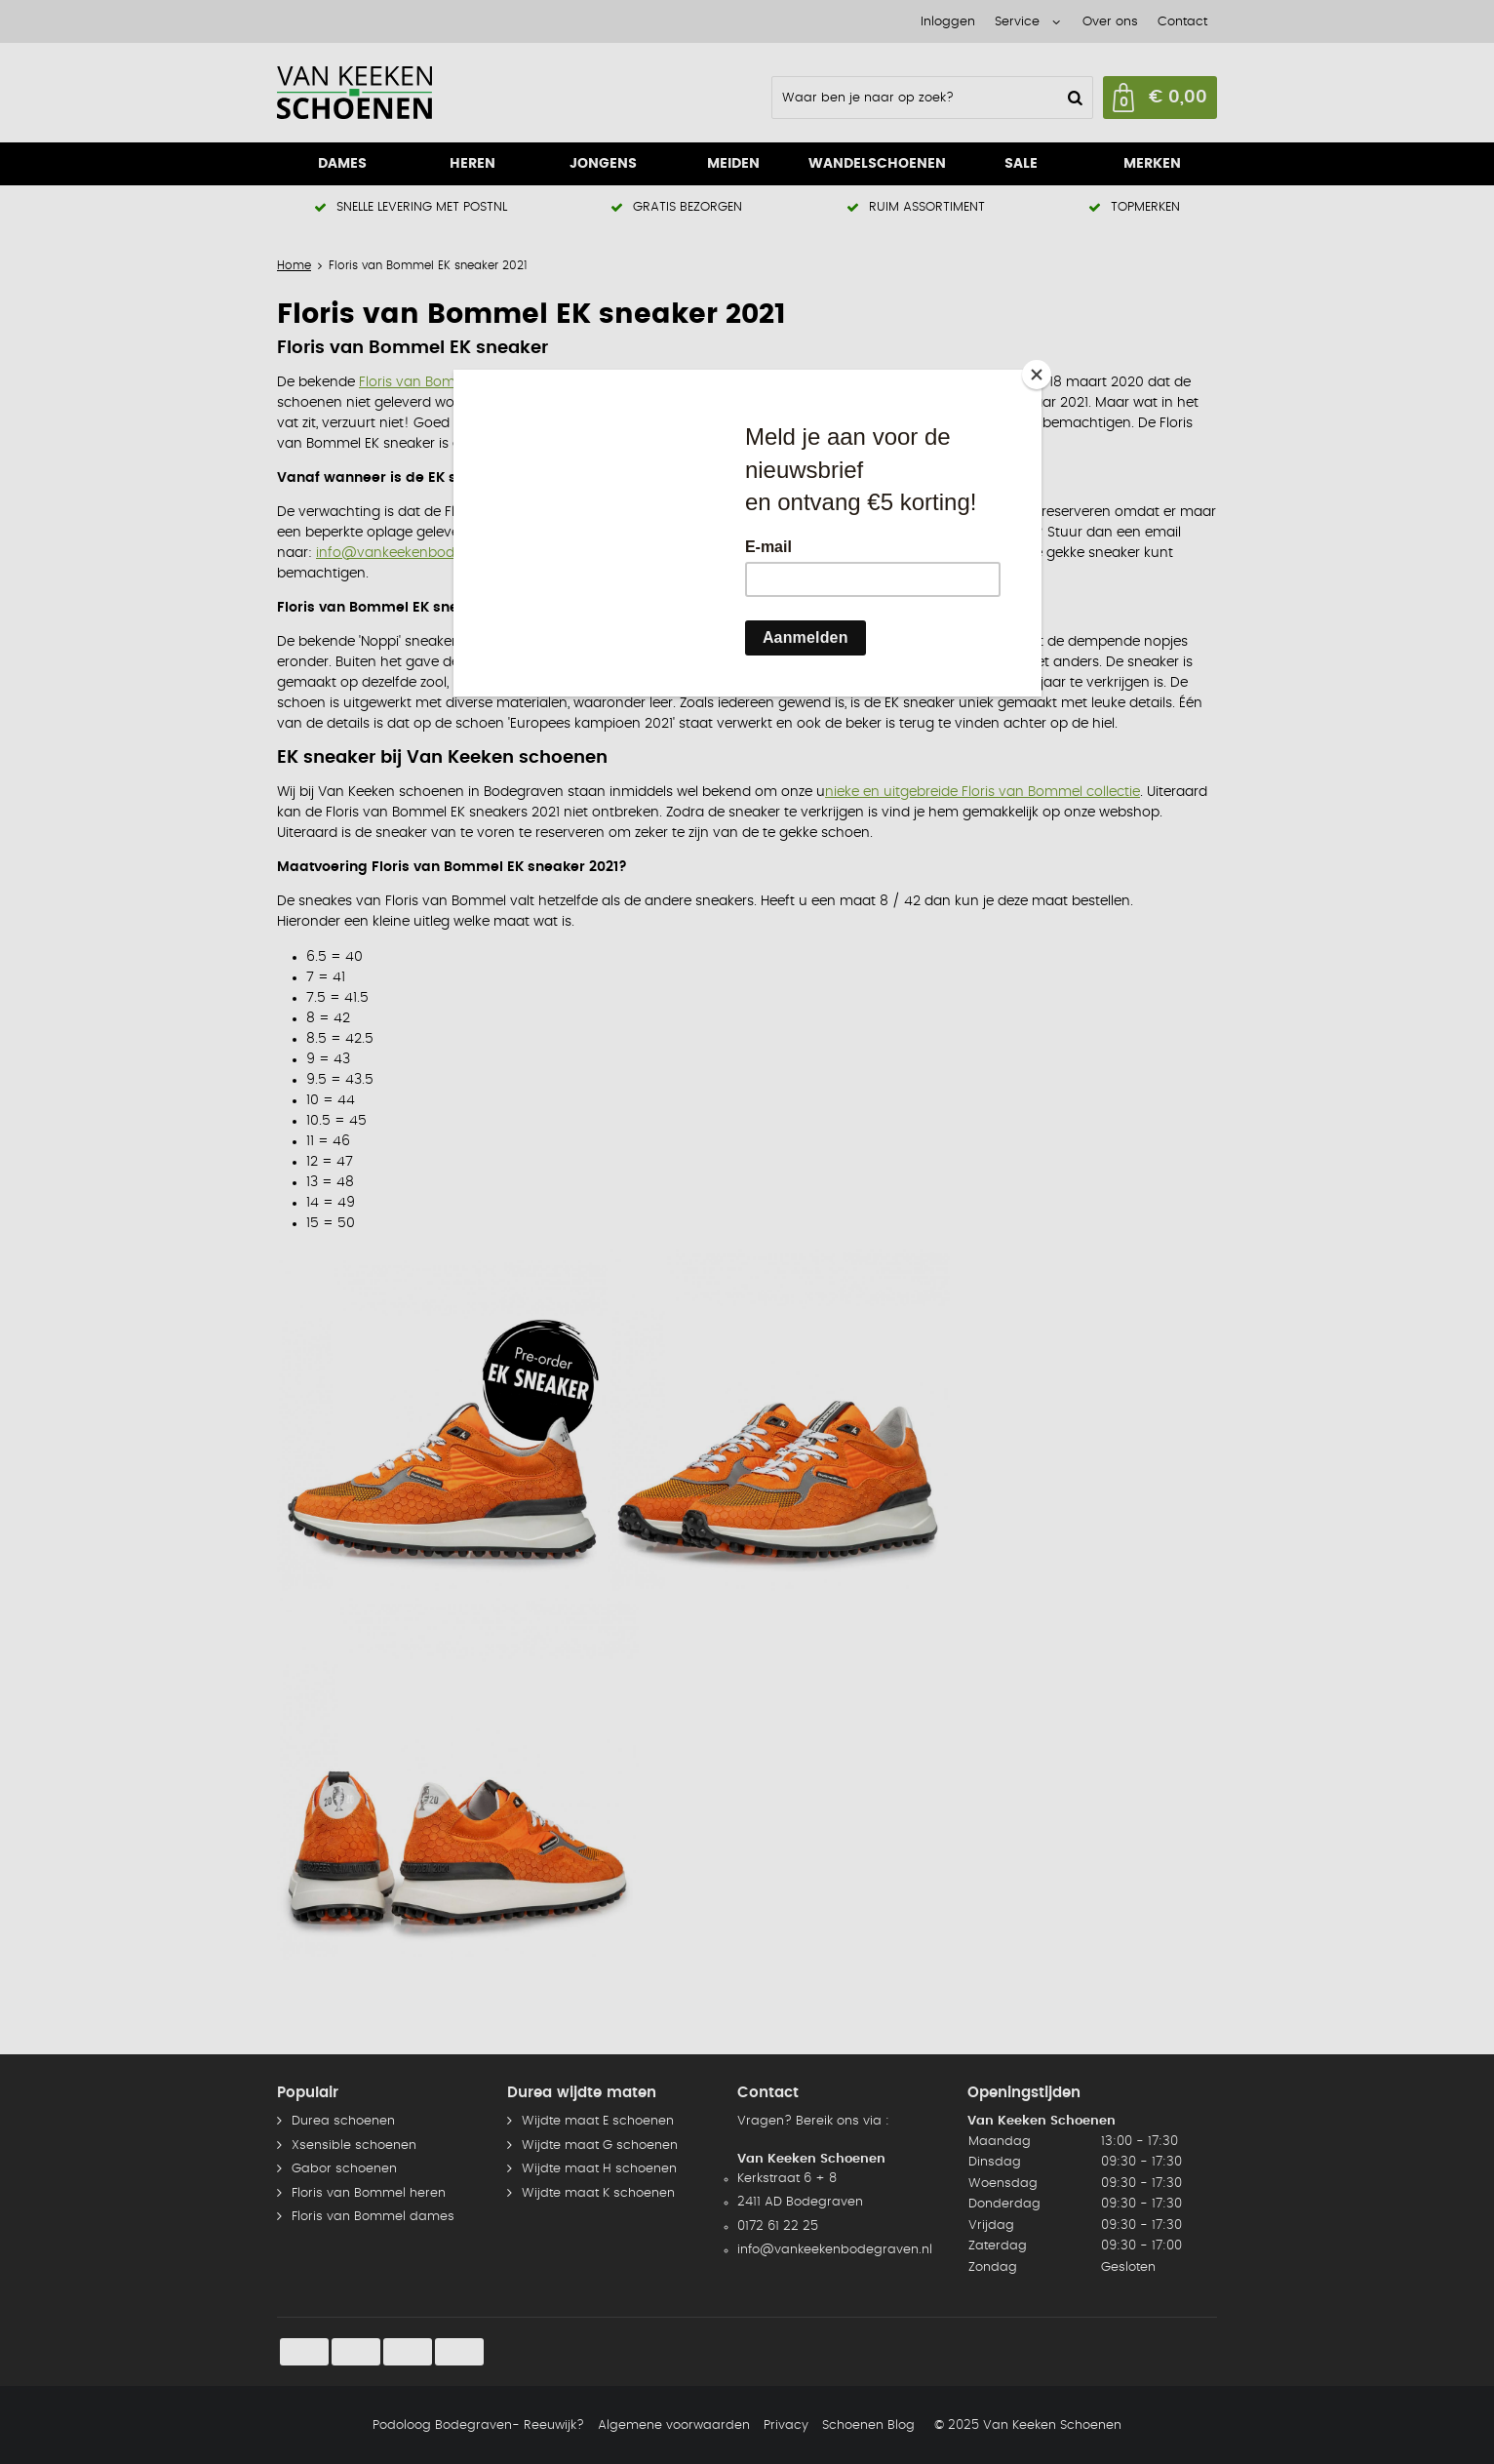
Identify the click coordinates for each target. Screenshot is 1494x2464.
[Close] (1036, 374)
